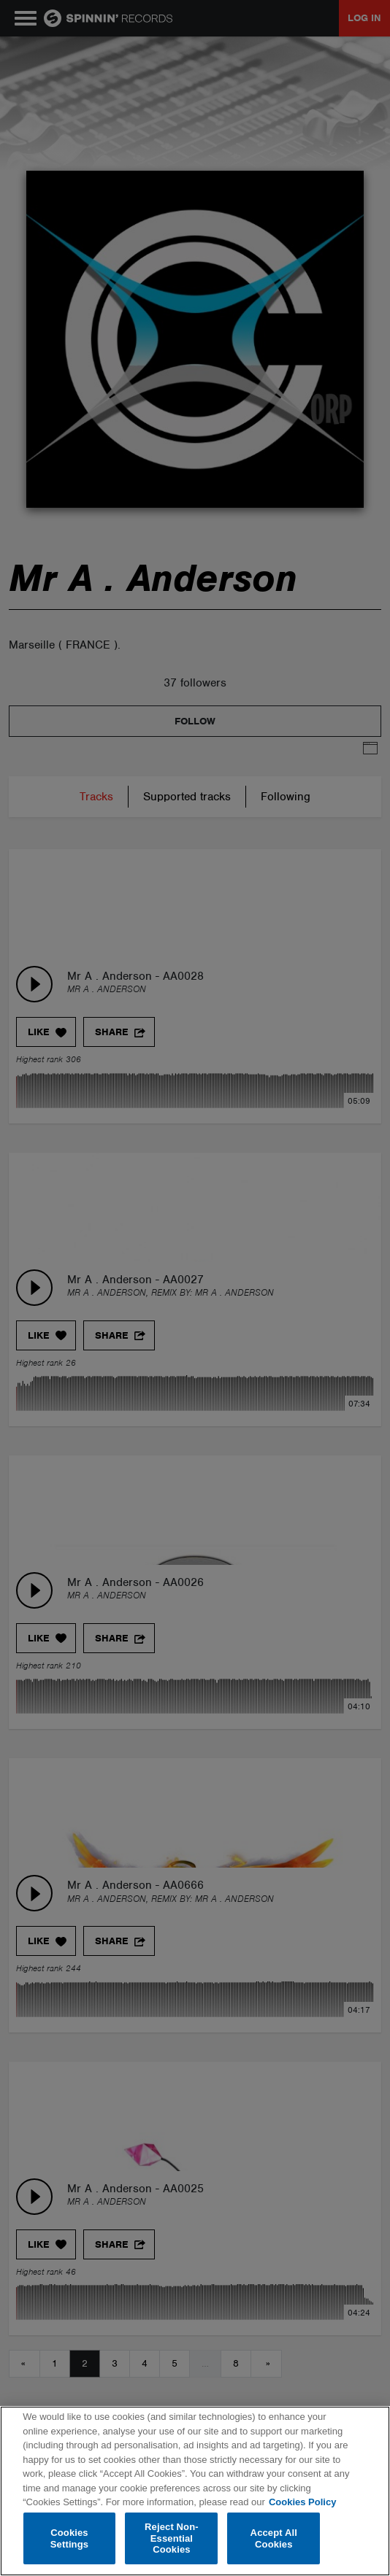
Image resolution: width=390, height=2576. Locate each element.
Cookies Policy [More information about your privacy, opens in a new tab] (302, 2501)
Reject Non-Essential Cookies (172, 2538)
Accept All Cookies (274, 2538)
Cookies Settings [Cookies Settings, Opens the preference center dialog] (69, 2538)
